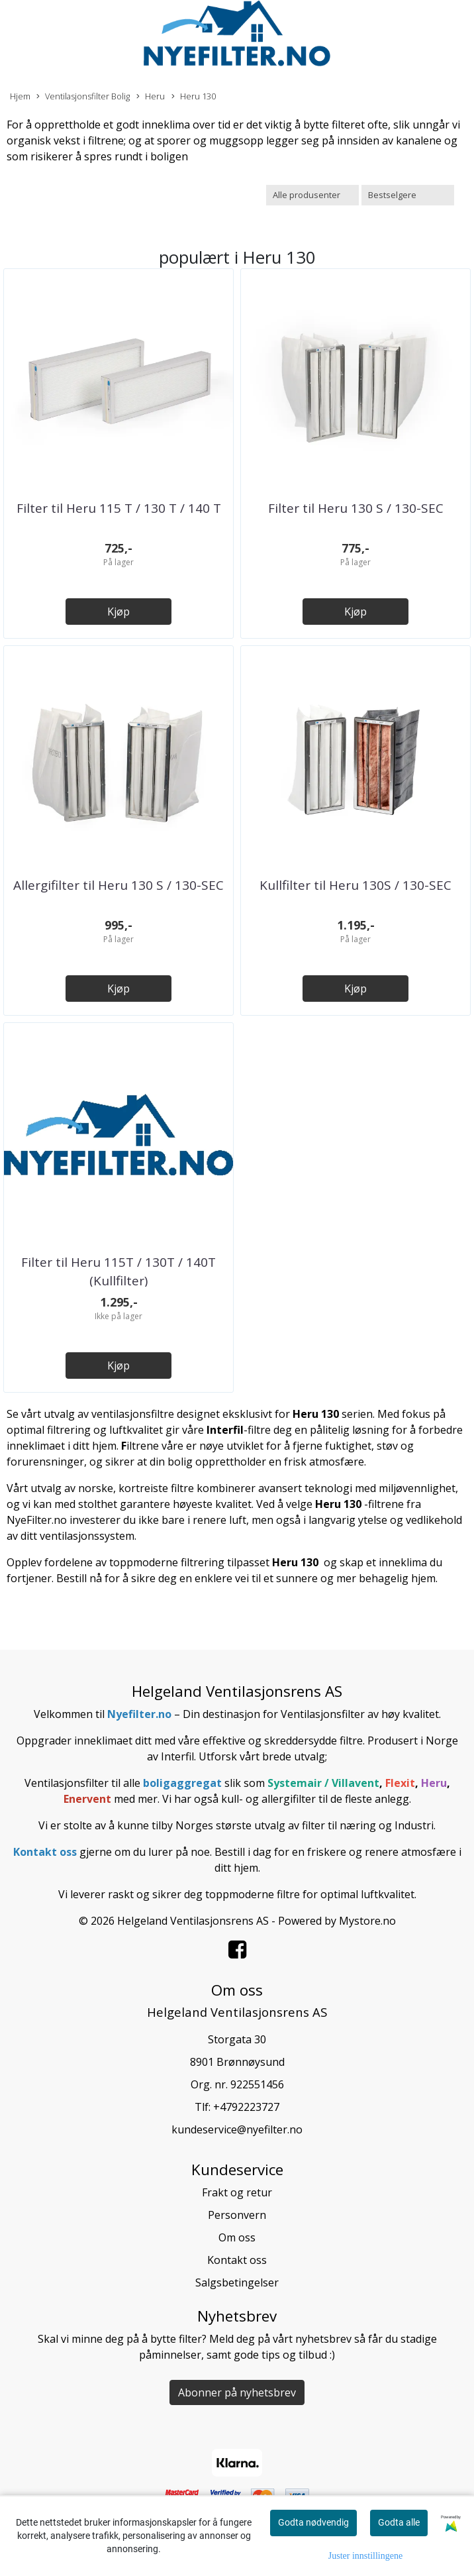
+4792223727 (246, 2107)
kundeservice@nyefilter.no (237, 2129)
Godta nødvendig (313, 2522)
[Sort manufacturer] (312, 195)
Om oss (237, 2237)
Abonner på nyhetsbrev (237, 2392)
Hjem (20, 96)
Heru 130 (193, 96)
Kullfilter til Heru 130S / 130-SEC (355, 885)
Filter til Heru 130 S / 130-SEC (356, 508)
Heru (150, 96)
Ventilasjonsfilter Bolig (83, 96)
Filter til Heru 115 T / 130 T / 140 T (119, 508)
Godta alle (399, 2522)
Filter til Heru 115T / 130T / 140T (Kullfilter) (118, 1272)
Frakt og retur (237, 2192)
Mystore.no (367, 1920)
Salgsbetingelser (237, 2282)
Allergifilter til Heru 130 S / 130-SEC (118, 885)
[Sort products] (407, 195)
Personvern (237, 2215)
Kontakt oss (237, 2260)
